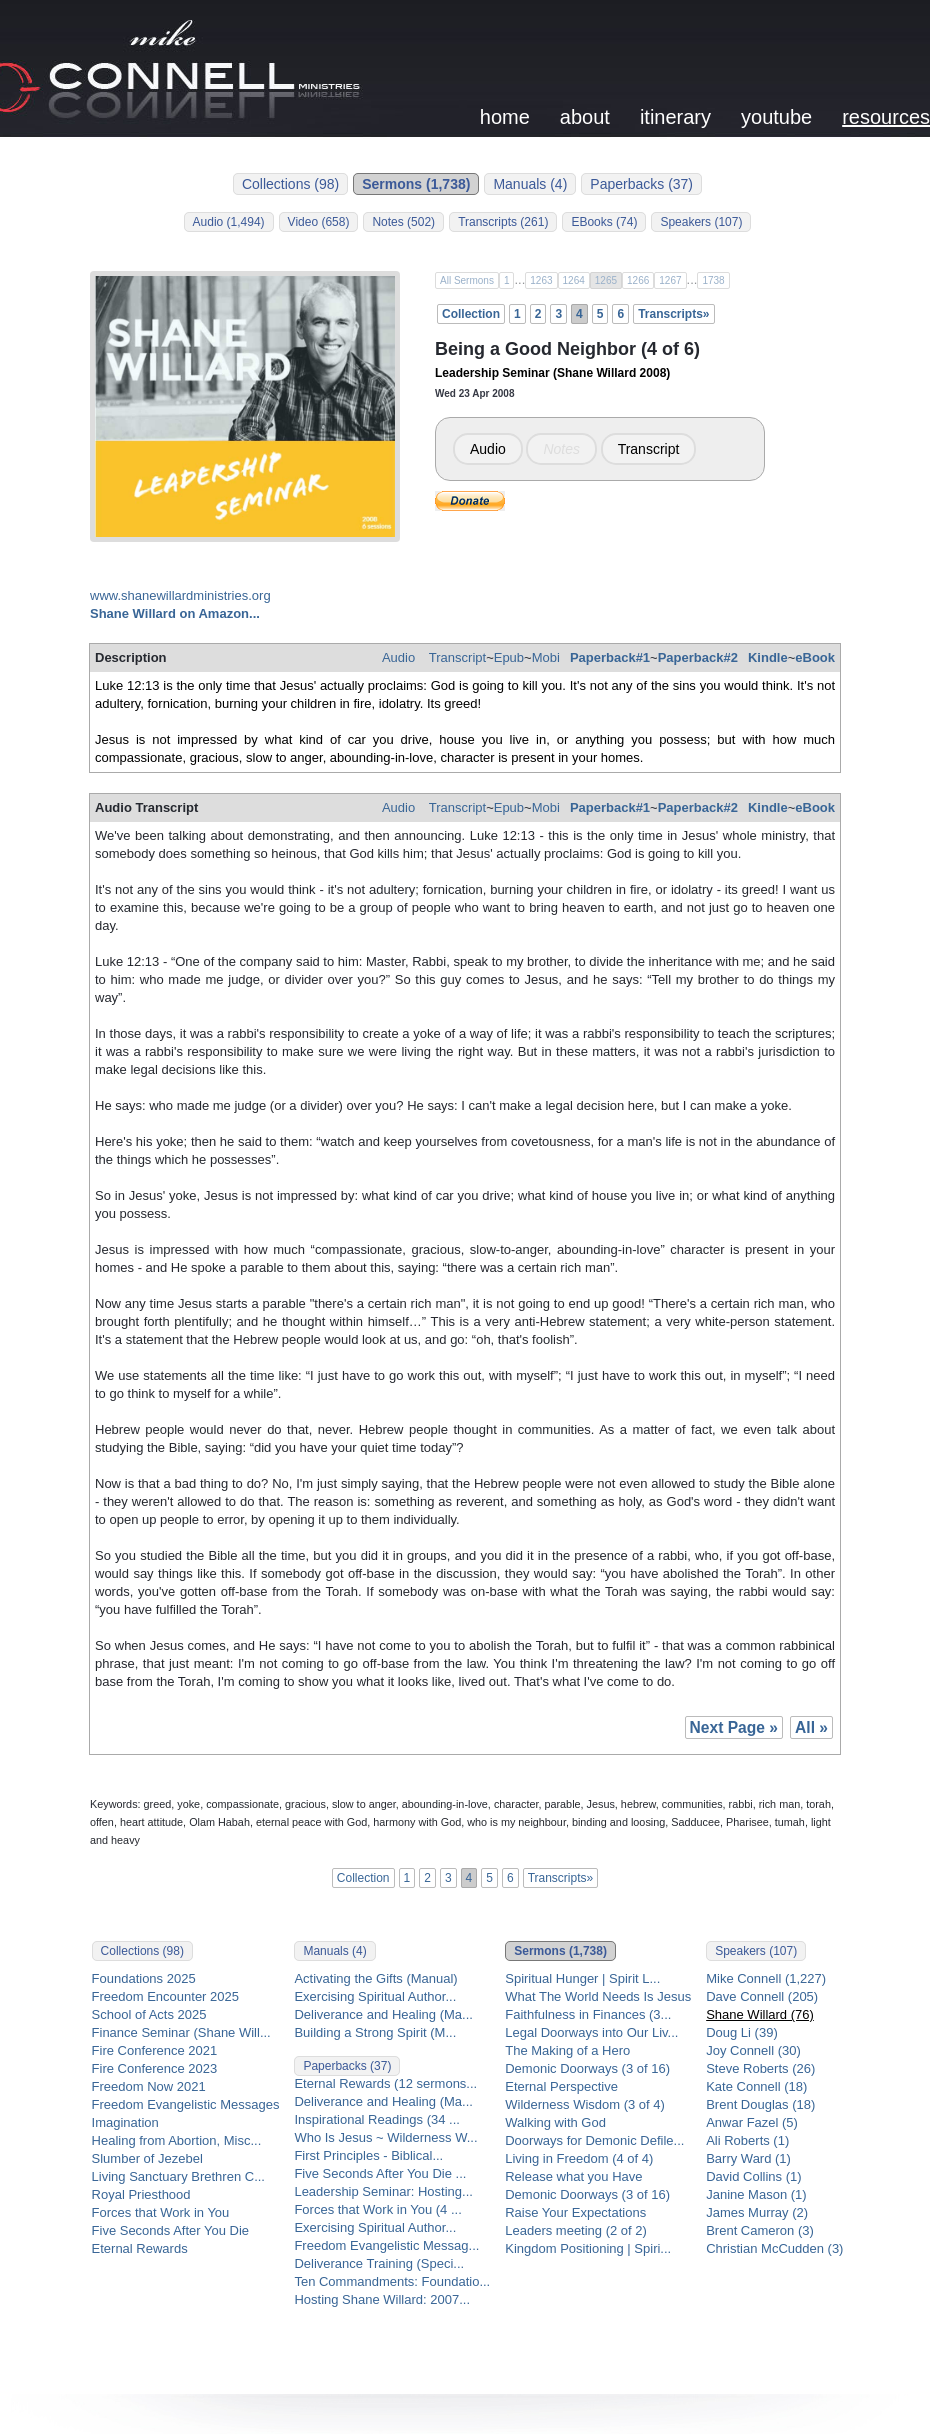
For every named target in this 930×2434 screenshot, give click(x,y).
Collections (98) (290, 184)
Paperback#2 (698, 657)
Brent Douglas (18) (760, 2104)
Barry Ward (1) (748, 2158)
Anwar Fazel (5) (752, 2122)
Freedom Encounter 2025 (165, 1996)
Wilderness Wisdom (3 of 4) (585, 2104)
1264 (574, 280)
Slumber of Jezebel (147, 2158)
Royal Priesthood (141, 2194)
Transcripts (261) (503, 222)
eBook (815, 657)
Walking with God (555, 2122)
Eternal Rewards (140, 2248)
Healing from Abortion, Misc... (177, 2140)
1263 (541, 280)
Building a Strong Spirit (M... (375, 2032)
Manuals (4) (530, 184)
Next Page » (734, 1727)
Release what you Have (573, 2176)
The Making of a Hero (567, 2050)
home (505, 117)
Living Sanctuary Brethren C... (178, 2176)
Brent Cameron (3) (760, 2230)
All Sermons (467, 280)
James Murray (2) (757, 2212)
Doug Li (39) (742, 2032)
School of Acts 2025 (149, 2014)
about (585, 117)
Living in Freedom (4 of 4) (579, 2158)
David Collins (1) (753, 2176)
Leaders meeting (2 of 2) (576, 2230)
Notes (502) (403, 222)
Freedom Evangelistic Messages (186, 2104)
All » (811, 1727)
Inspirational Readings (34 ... (376, 2119)
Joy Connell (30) (753, 2050)
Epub (509, 657)
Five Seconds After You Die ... (380, 2173)
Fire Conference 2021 (155, 2050)
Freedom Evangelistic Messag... (386, 2245)
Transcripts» (673, 314)
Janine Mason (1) (756, 2194)
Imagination (125, 2122)
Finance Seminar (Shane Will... (181, 2032)
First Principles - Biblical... (368, 2155)
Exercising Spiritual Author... (375, 1996)
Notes (561, 449)
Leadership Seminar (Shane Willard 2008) (552, 373)
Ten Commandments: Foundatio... (392, 2281)
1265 (606, 280)
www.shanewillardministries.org (180, 595)
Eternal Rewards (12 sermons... (385, 2083)
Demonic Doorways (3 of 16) (587, 2068)
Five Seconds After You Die (171, 2230)
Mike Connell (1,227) (766, 1978)
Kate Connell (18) (756, 2086)
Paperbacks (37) (641, 184)
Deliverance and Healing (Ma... (383, 2014)
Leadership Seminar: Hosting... (383, 2191)
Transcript (649, 449)
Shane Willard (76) (760, 2014)
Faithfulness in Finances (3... (588, 2014)
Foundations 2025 (144, 1978)
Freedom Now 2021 (149, 2086)
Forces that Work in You (161, 2212)
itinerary (675, 117)
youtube (776, 117)
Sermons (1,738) (416, 184)
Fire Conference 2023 (155, 2068)
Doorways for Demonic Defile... (594, 2140)
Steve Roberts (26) (760, 2068)
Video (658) (319, 222)
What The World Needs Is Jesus (598, 1996)
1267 (670, 280)
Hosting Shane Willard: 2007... (382, 2299)
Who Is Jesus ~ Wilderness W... (385, 2137)
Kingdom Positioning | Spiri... (588, 2248)
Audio (488, 449)
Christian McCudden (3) (774, 2248)
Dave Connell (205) (762, 1996)
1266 (638, 280)
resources (886, 117)
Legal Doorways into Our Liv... (591, 2032)
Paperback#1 (610, 657)
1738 (713, 280)
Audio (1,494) (229, 222)
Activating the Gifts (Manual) (375, 1978)
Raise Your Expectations (575, 2212)
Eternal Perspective (561, 2086)
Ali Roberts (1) (747, 2140)
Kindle (768, 657)
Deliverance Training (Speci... (379, 2263)
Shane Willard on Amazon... (175, 613)
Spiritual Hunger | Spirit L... (582, 1978)
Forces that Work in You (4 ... (377, 2209)
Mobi (546, 657)
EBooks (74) (604, 222)
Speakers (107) (701, 222)
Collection (471, 314)
